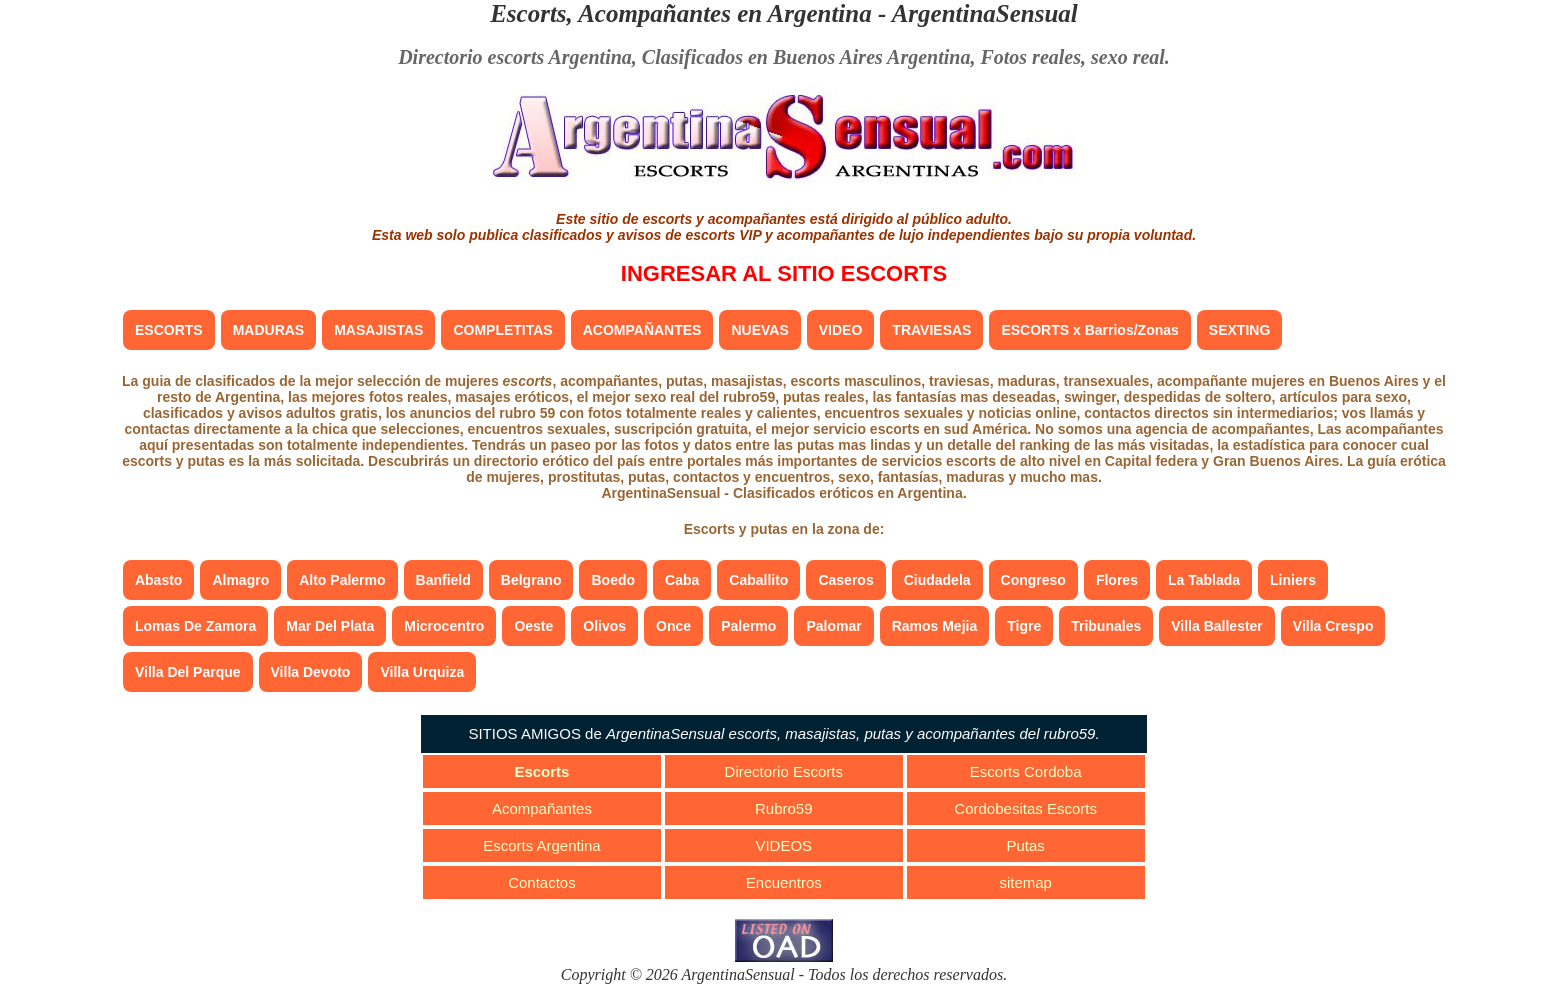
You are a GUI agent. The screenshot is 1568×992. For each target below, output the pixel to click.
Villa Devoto (311, 672)
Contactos (542, 882)
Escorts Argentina (542, 845)
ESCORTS (169, 330)
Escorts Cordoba (1026, 771)
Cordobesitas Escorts (1025, 808)
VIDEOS (783, 845)
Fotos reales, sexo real (1072, 57)
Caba (682, 580)
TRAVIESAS (931, 330)
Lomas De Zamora (195, 626)
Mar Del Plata (330, 626)
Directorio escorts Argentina (515, 57)
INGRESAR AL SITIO (784, 273)
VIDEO (841, 330)
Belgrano (531, 580)
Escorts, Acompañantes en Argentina (681, 13)
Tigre (1024, 626)
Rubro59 (784, 808)
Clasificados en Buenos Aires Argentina (806, 57)
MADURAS (269, 330)
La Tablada (1204, 580)
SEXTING (1239, 330)
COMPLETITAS (502, 330)
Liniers (1293, 580)
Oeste (533, 626)
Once (673, 626)
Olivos (604, 626)
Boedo (613, 580)
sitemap (1025, 882)
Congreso (1033, 580)
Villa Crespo (1333, 626)
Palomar (833, 626)
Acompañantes (542, 808)
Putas (1025, 845)
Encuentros (784, 882)
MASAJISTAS (378, 330)
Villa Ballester (1217, 626)
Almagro (240, 580)
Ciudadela (937, 580)
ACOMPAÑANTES (642, 330)
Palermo (748, 626)
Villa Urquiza (422, 672)
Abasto (158, 580)
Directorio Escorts (784, 771)
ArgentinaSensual (985, 13)
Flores (1117, 580)
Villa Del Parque (188, 672)
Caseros (845, 580)
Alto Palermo (342, 580)
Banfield (443, 580)
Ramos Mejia (935, 626)
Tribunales (1106, 626)
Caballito (758, 580)
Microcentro (444, 626)
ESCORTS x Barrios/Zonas (1089, 330)
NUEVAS (759, 330)
